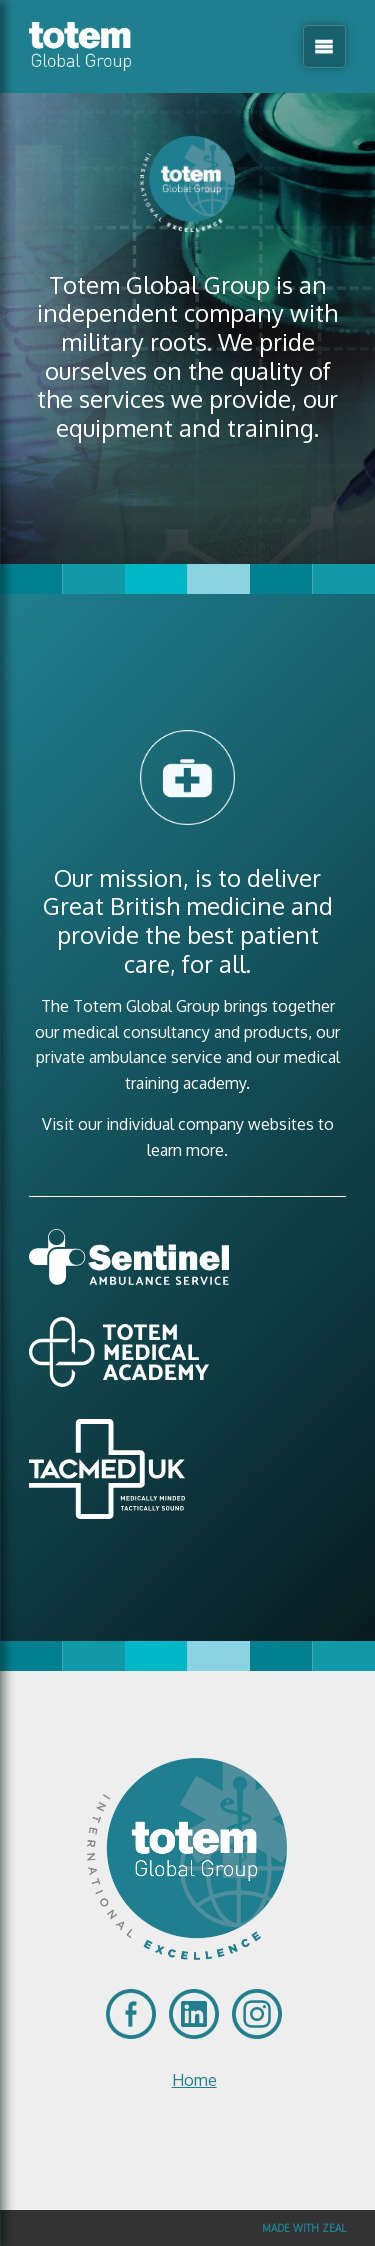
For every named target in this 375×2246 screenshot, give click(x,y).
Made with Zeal (304, 2228)
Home (194, 2080)
